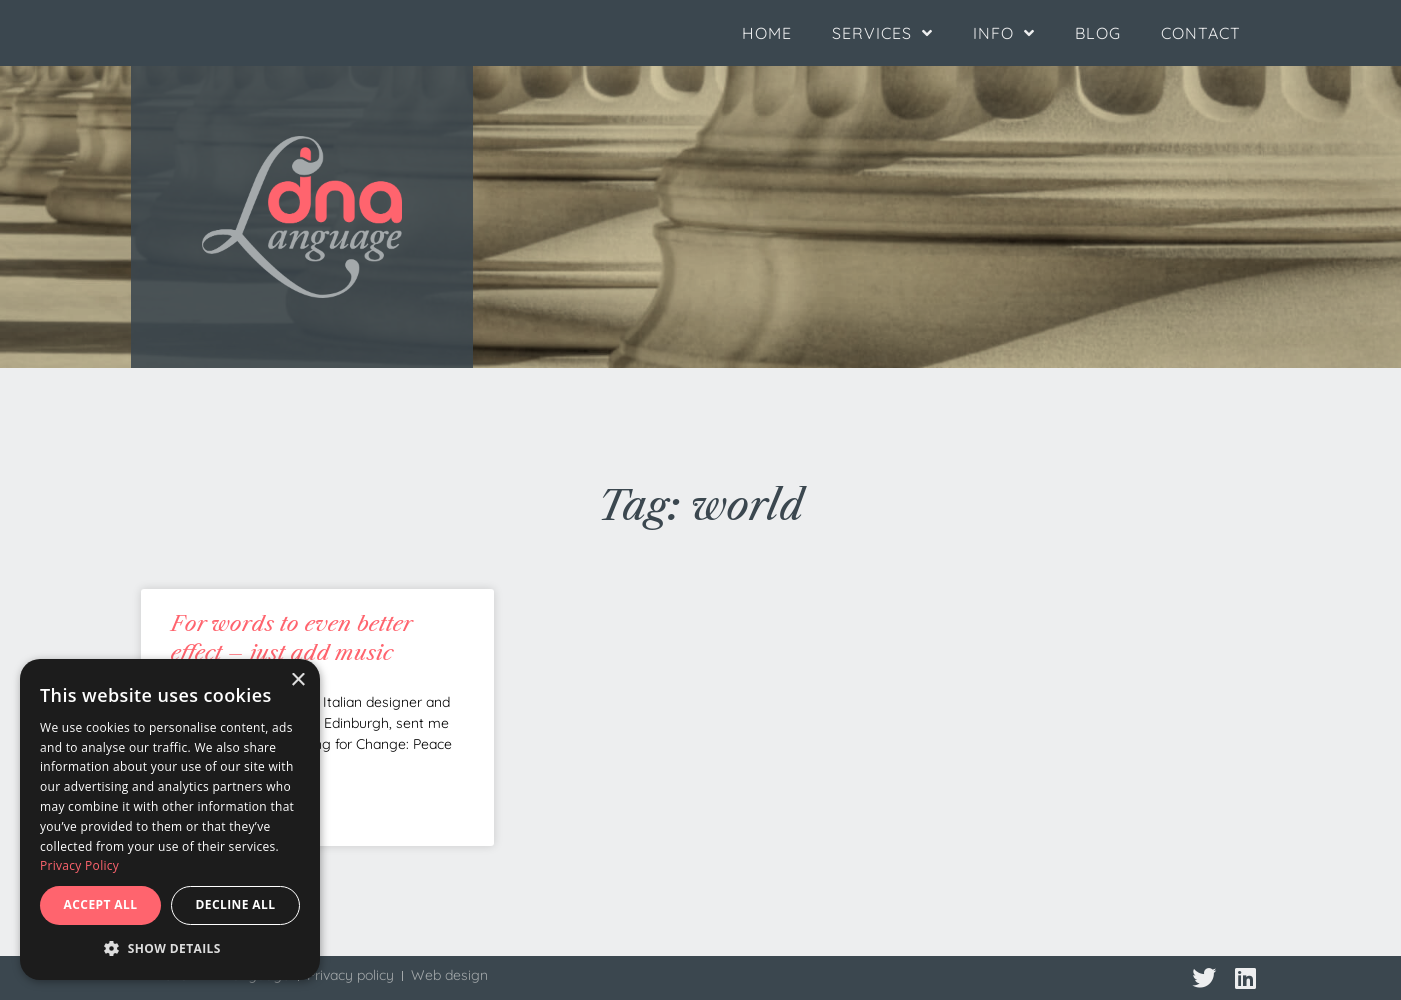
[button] (170, 949)
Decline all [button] (236, 904)
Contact (1201, 33)
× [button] (297, 680)
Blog (1098, 33)
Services (882, 33)
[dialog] (170, 819)
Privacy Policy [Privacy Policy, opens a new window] (79, 865)
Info (1004, 33)
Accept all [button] (101, 904)
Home (767, 33)
